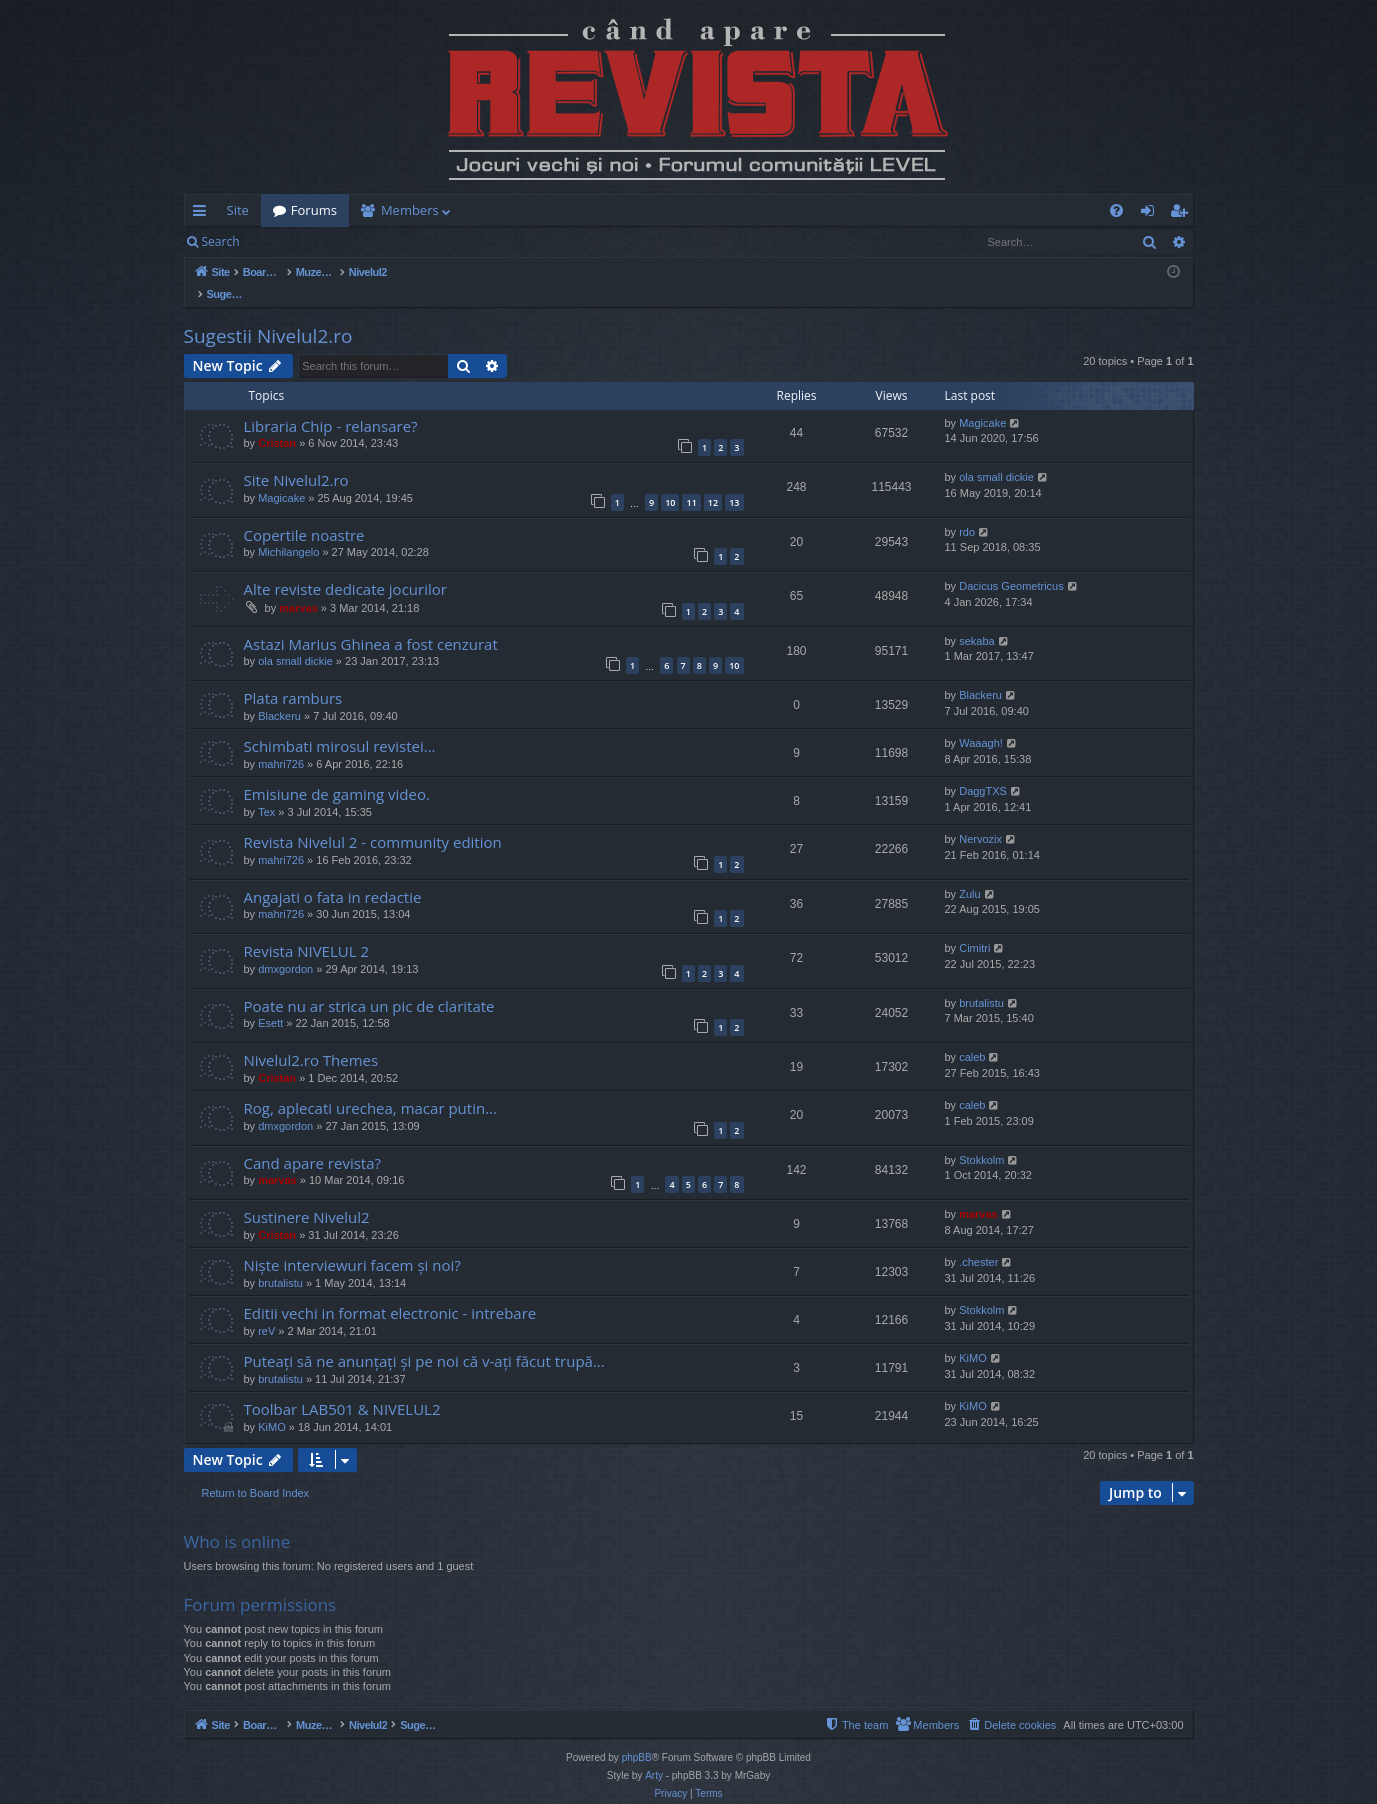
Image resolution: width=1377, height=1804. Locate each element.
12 (713, 481)
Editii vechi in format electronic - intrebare (390, 1292)
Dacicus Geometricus (1011, 565)
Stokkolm (981, 1139)
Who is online (237, 1520)
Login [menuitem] (1151, 214)
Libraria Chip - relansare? (331, 405)
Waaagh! (981, 722)
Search (221, 241)
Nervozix (980, 818)
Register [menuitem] (1182, 214)
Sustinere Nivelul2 (307, 1196)
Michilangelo (288, 531)
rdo (967, 511)
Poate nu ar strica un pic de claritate (369, 985)
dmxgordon (285, 948)
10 (670, 481)
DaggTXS (983, 770)
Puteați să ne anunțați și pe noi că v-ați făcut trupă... (424, 1340)
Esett (270, 1002)
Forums (314, 210)
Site (238, 210)
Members (410, 210)
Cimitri (974, 927)
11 (691, 481)
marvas (298, 587)
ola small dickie (996, 456)
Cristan (277, 422)
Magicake (982, 402)
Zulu (969, 873)
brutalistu (981, 982)
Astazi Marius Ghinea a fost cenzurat (371, 623)
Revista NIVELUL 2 (307, 930)
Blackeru (279, 695)
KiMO (973, 1337)
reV (266, 1310)
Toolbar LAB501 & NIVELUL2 (342, 1388)
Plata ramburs (293, 677)
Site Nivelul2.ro (296, 459)
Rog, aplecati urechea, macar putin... (370, 1087)
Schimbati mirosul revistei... (340, 725)
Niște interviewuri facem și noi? (352, 1244)
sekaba (976, 620)
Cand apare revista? (313, 1142)
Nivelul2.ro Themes (311, 1039)
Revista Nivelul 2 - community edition (373, 821)
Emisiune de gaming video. (337, 773)
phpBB (637, 1736)
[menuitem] (806, 210)
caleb (972, 1036)
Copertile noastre (304, 514)
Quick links (203, 214)
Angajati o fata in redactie (333, 876)
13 (734, 481)
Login (283, 241)
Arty (654, 1754)
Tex (266, 791)
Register (350, 241)
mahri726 (281, 743)
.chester (978, 1241)
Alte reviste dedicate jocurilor (345, 568)
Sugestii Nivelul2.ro (268, 315)
